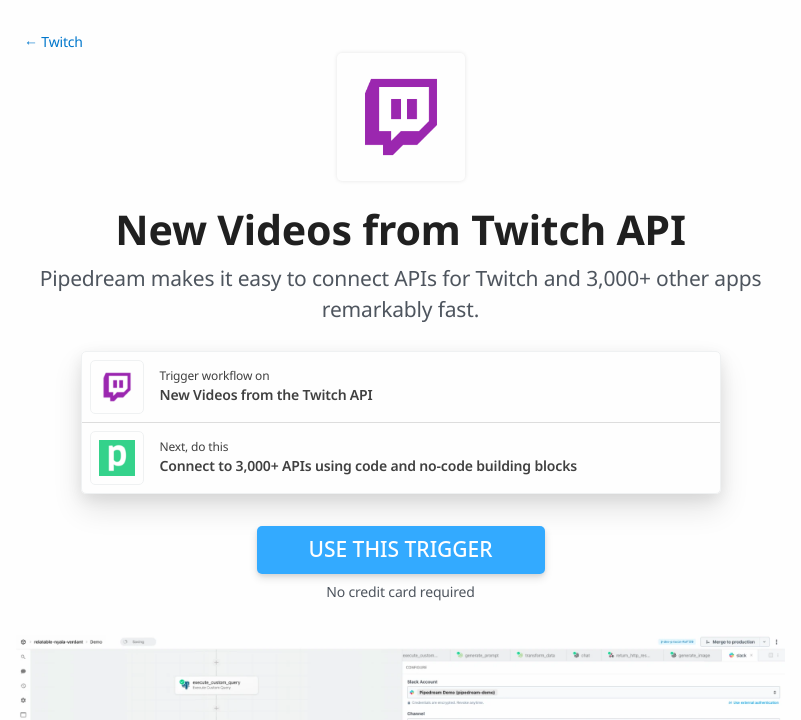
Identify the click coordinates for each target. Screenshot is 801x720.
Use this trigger (400, 549)
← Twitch (53, 42)
